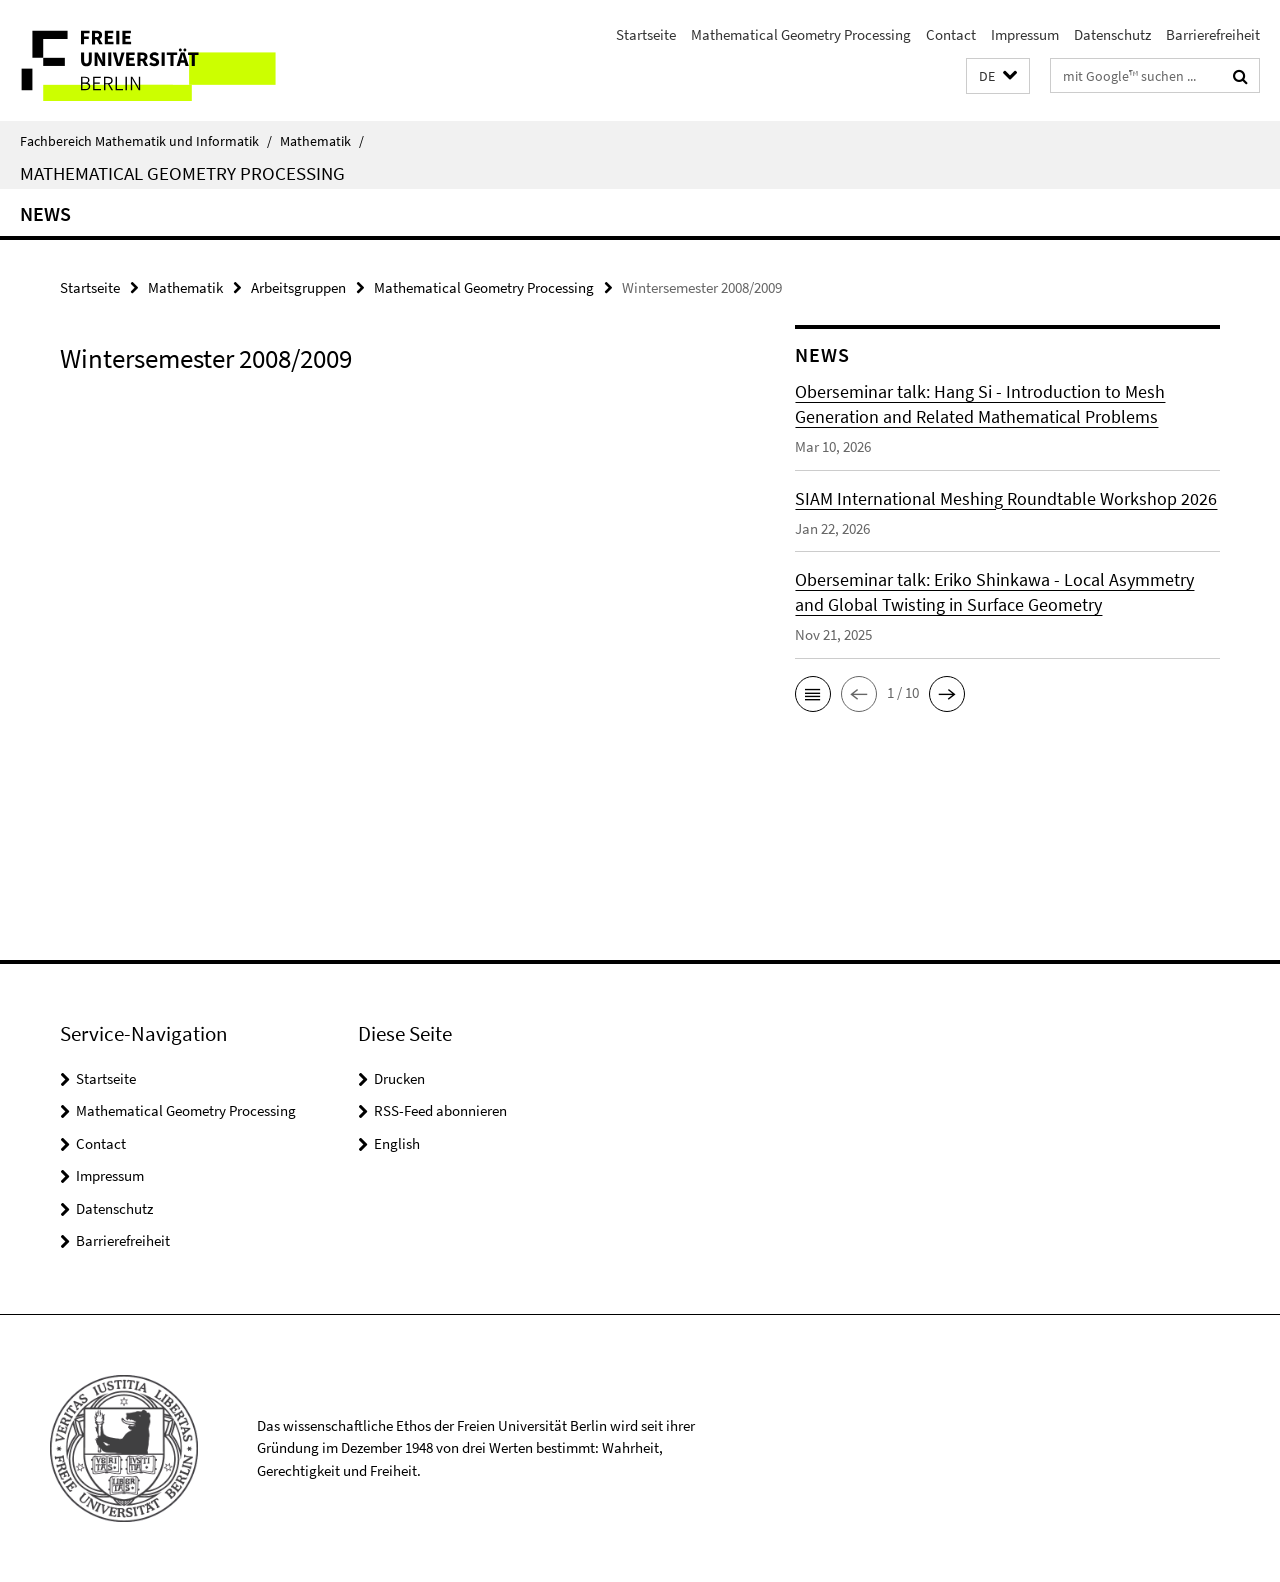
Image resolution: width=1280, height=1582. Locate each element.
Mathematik (322, 141)
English (397, 1143)
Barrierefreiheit (1213, 34)
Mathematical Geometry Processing (801, 34)
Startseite (646, 34)
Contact (951, 34)
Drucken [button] (399, 1078)
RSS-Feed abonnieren (440, 1110)
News (45, 213)
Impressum (1025, 34)
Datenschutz (1112, 34)
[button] (998, 76)
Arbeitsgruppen (298, 287)
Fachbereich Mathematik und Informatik (146, 141)
